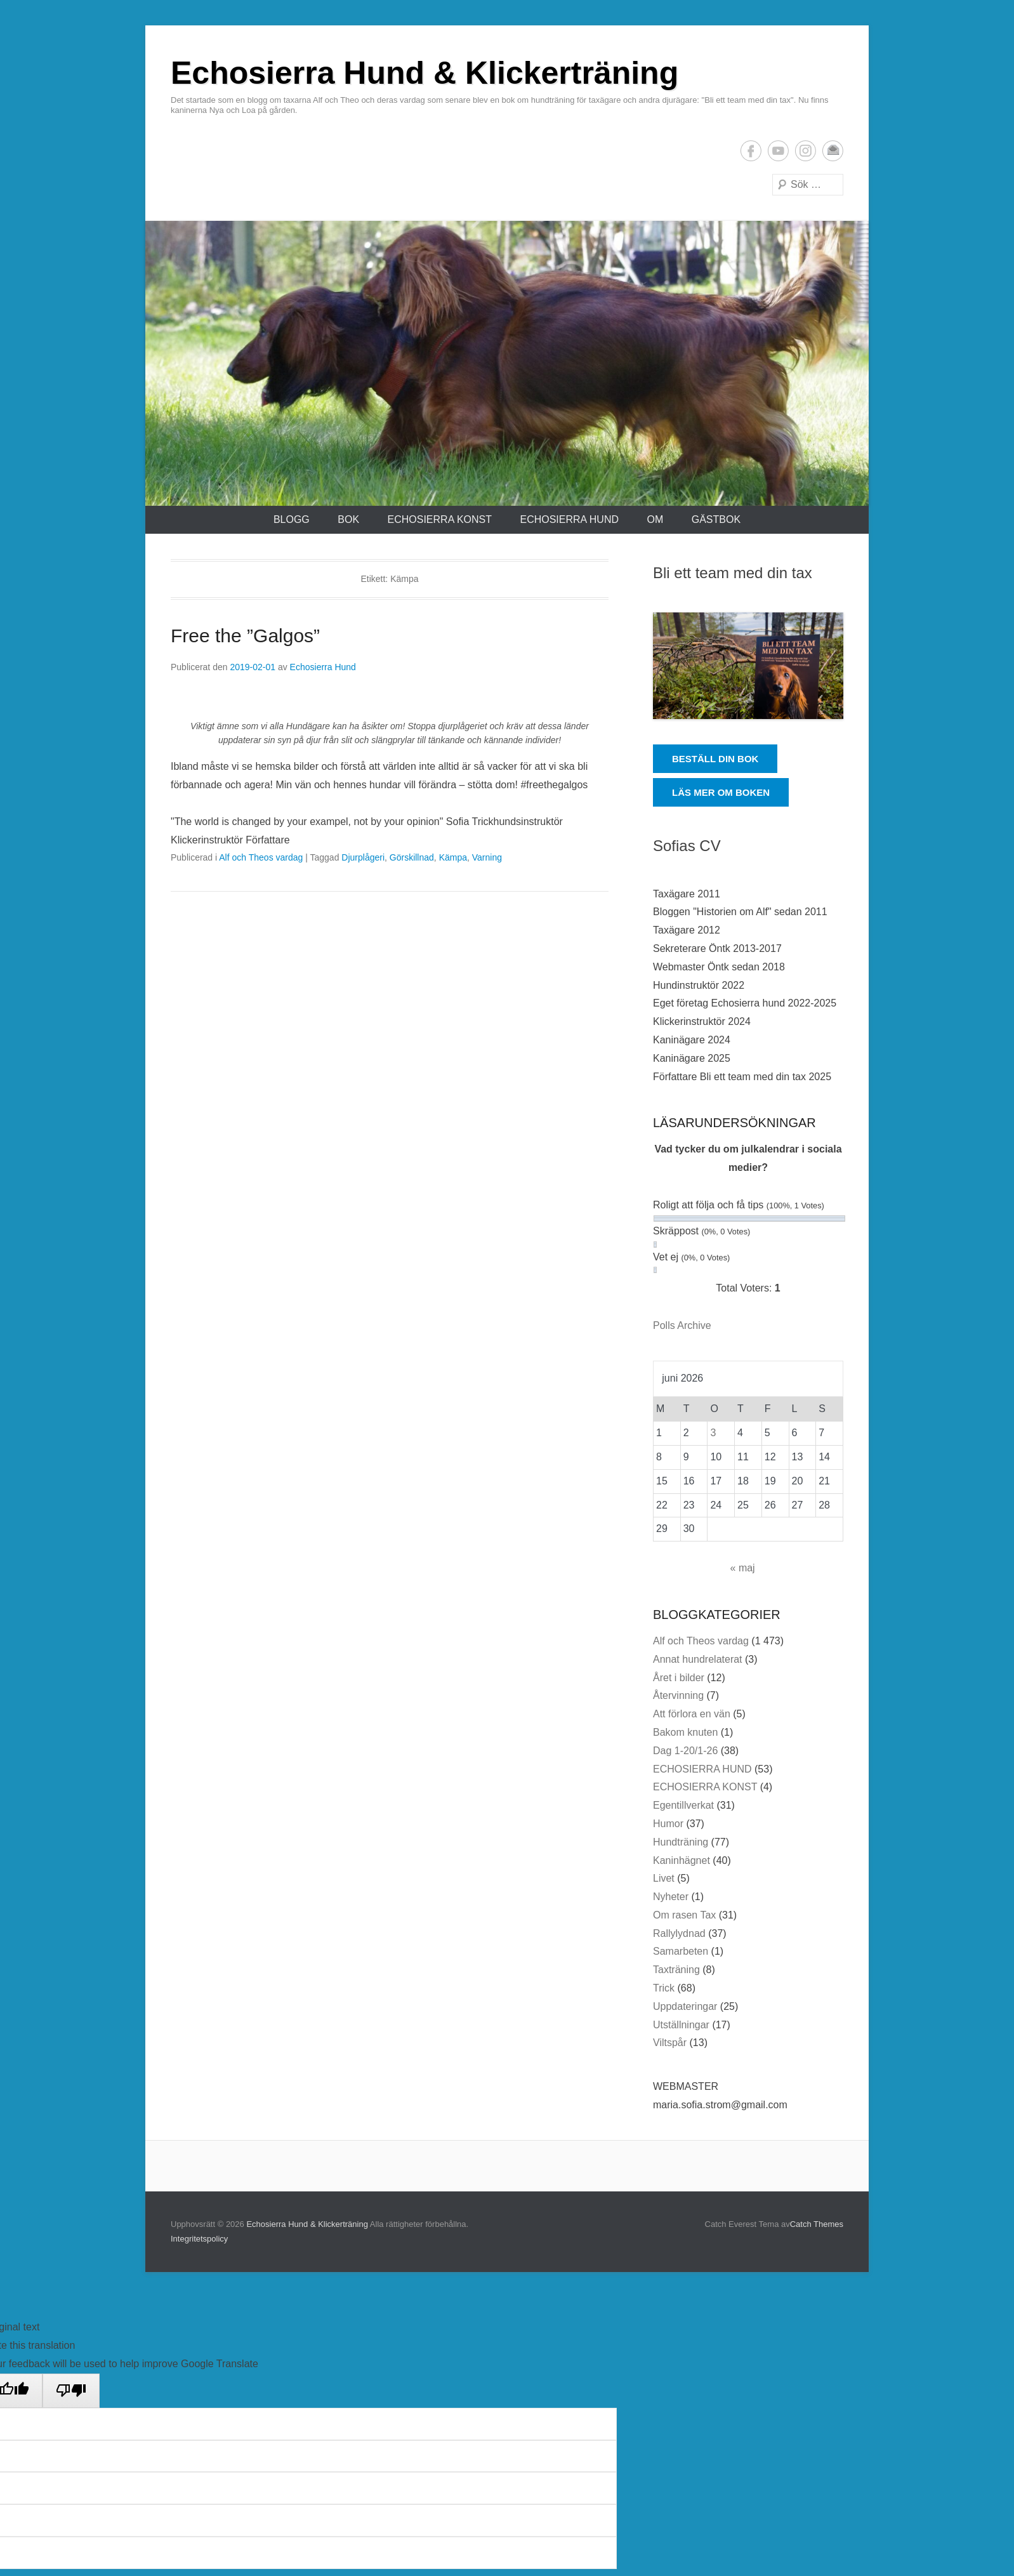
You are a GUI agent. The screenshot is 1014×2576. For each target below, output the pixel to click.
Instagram (805, 150)
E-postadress (832, 150)
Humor (668, 1823)
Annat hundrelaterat (697, 1659)
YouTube (778, 150)
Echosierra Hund (323, 667)
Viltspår (670, 2042)
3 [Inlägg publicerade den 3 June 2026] (713, 1432)
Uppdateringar (685, 2006)
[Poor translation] (71, 2391)
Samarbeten (680, 1951)
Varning (487, 857)
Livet (664, 1878)
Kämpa (453, 857)
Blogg (291, 519)
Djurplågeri (363, 857)
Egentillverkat (683, 1805)
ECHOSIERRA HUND (569, 519)
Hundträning (680, 1842)
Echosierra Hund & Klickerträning (424, 73)
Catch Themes (816, 2224)
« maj (742, 1567)
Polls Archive (682, 1325)
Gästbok (716, 519)
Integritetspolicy (199, 2238)
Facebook (751, 150)
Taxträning (676, 1969)
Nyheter (670, 1896)
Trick (664, 1988)
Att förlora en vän (691, 1713)
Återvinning (678, 1695)
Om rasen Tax (684, 1915)
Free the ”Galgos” (245, 635)
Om (655, 519)
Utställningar (681, 2024)
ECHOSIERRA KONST (440, 519)
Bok (348, 519)
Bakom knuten (685, 1732)
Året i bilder (678, 1677)
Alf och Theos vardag (261, 857)
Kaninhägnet (681, 1860)
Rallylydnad (679, 1933)
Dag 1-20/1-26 (685, 1750)
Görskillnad (412, 857)
